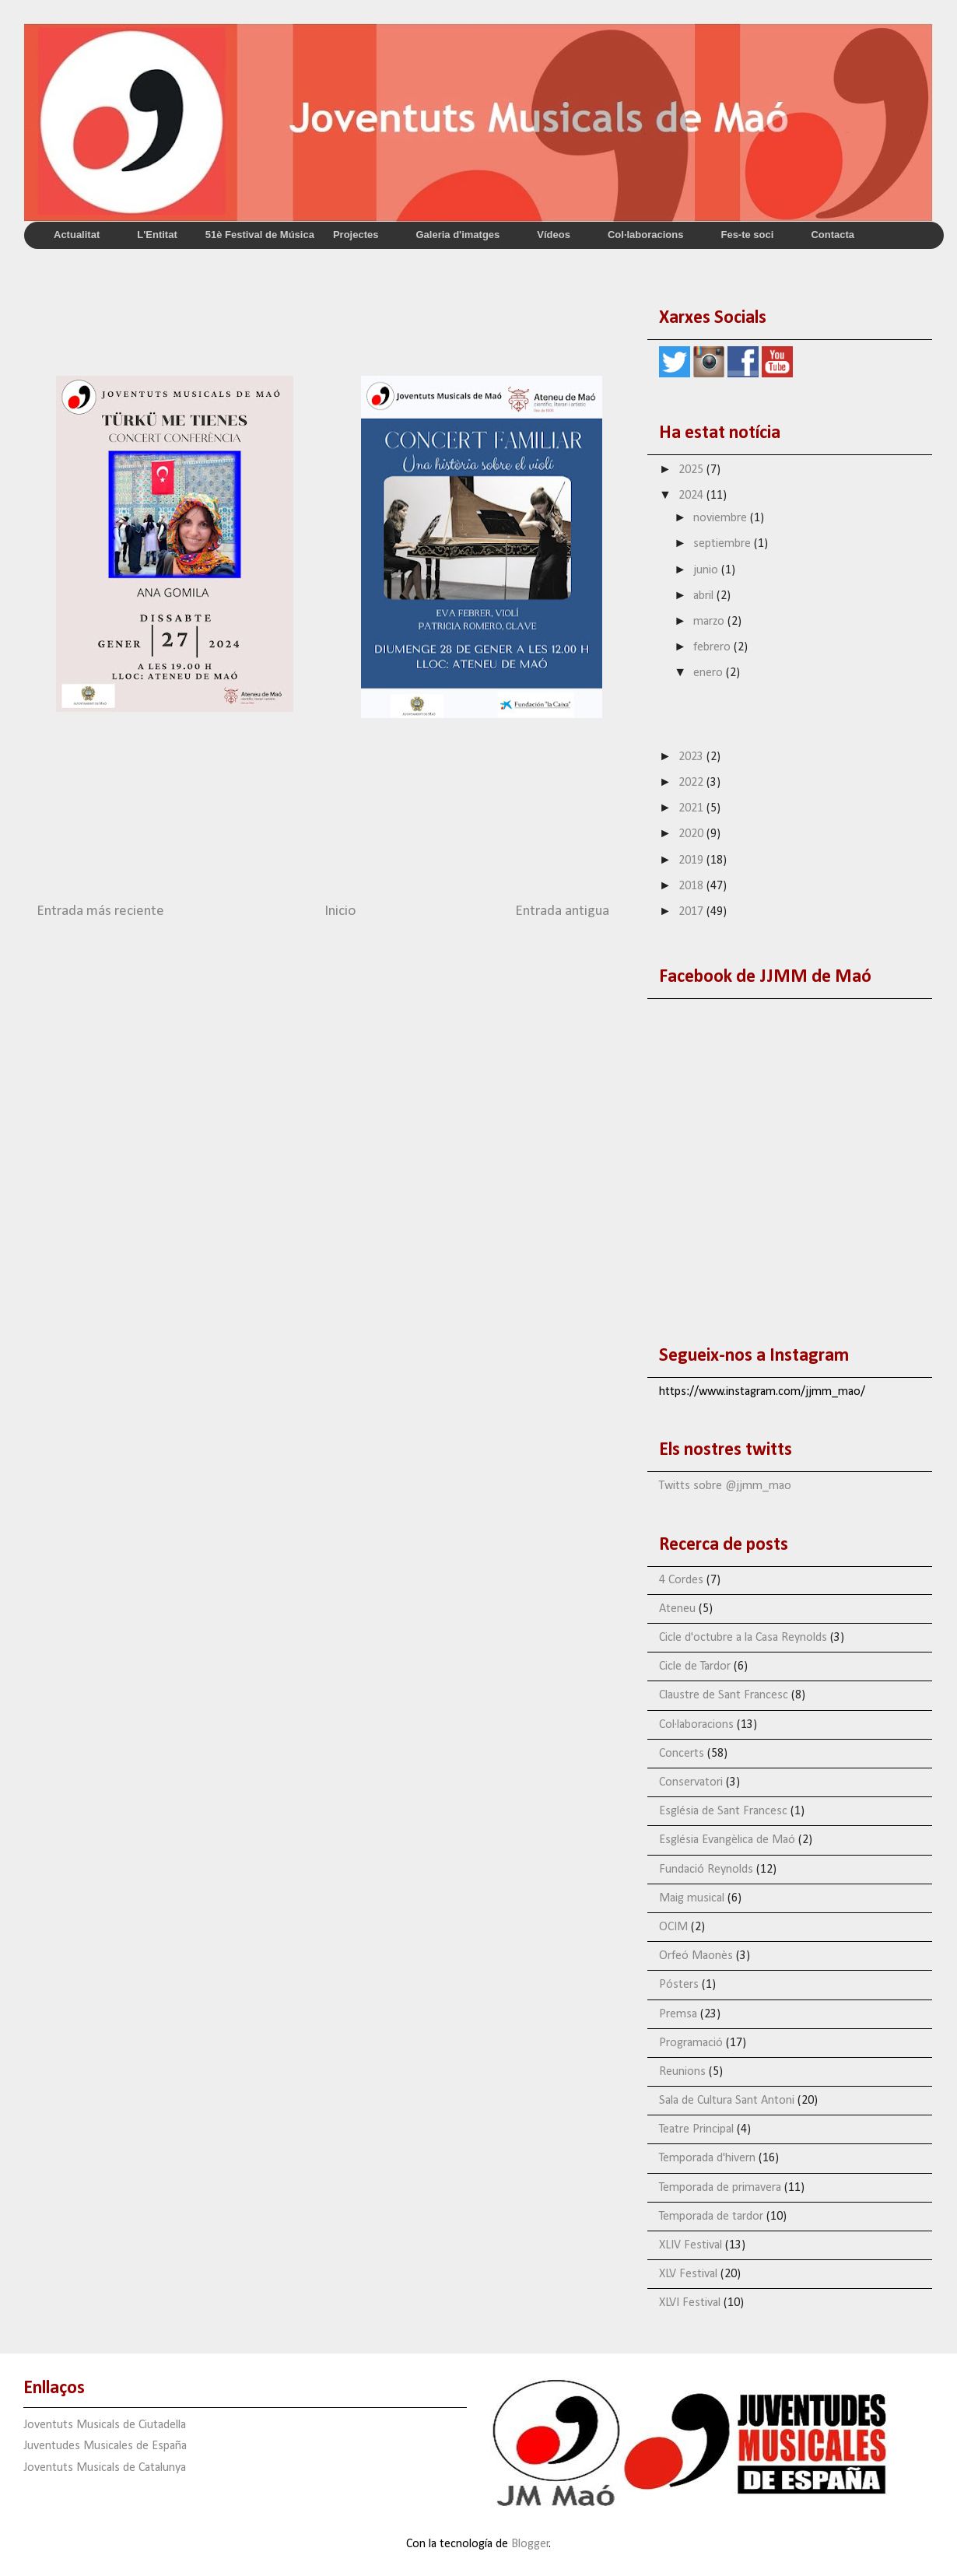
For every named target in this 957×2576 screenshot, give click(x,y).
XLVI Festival (689, 2303)
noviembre (721, 518)
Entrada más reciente (100, 911)
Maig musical (691, 1898)
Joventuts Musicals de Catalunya (104, 2468)
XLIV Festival (690, 2245)
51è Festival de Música (259, 234)
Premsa (678, 2014)
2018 (692, 886)
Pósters (679, 1984)
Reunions (682, 2072)
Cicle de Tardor (695, 1666)
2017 (692, 912)
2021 (692, 808)
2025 (692, 470)
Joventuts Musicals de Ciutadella (104, 2425)
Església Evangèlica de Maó (727, 1840)
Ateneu (677, 1609)
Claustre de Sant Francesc (723, 1695)
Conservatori (691, 1782)
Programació (691, 2043)
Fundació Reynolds (706, 1869)
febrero (713, 647)
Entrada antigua (562, 911)
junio (707, 570)
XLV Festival (688, 2274)
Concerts (681, 1753)
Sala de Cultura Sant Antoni (726, 2100)
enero (709, 673)
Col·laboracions (696, 1725)
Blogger (530, 2544)
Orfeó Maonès (696, 1956)
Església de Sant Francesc (723, 1811)
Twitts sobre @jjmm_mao (725, 1486)
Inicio (340, 911)
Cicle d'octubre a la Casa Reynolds (743, 1637)
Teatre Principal (696, 2129)
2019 (692, 860)
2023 (692, 757)
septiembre (723, 544)
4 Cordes (681, 1580)
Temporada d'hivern (707, 2158)
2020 (692, 834)
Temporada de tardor (711, 2216)
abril (705, 596)
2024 (692, 495)
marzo (710, 621)
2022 (692, 782)
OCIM (673, 1927)
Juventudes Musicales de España (105, 2446)
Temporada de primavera (720, 2188)
